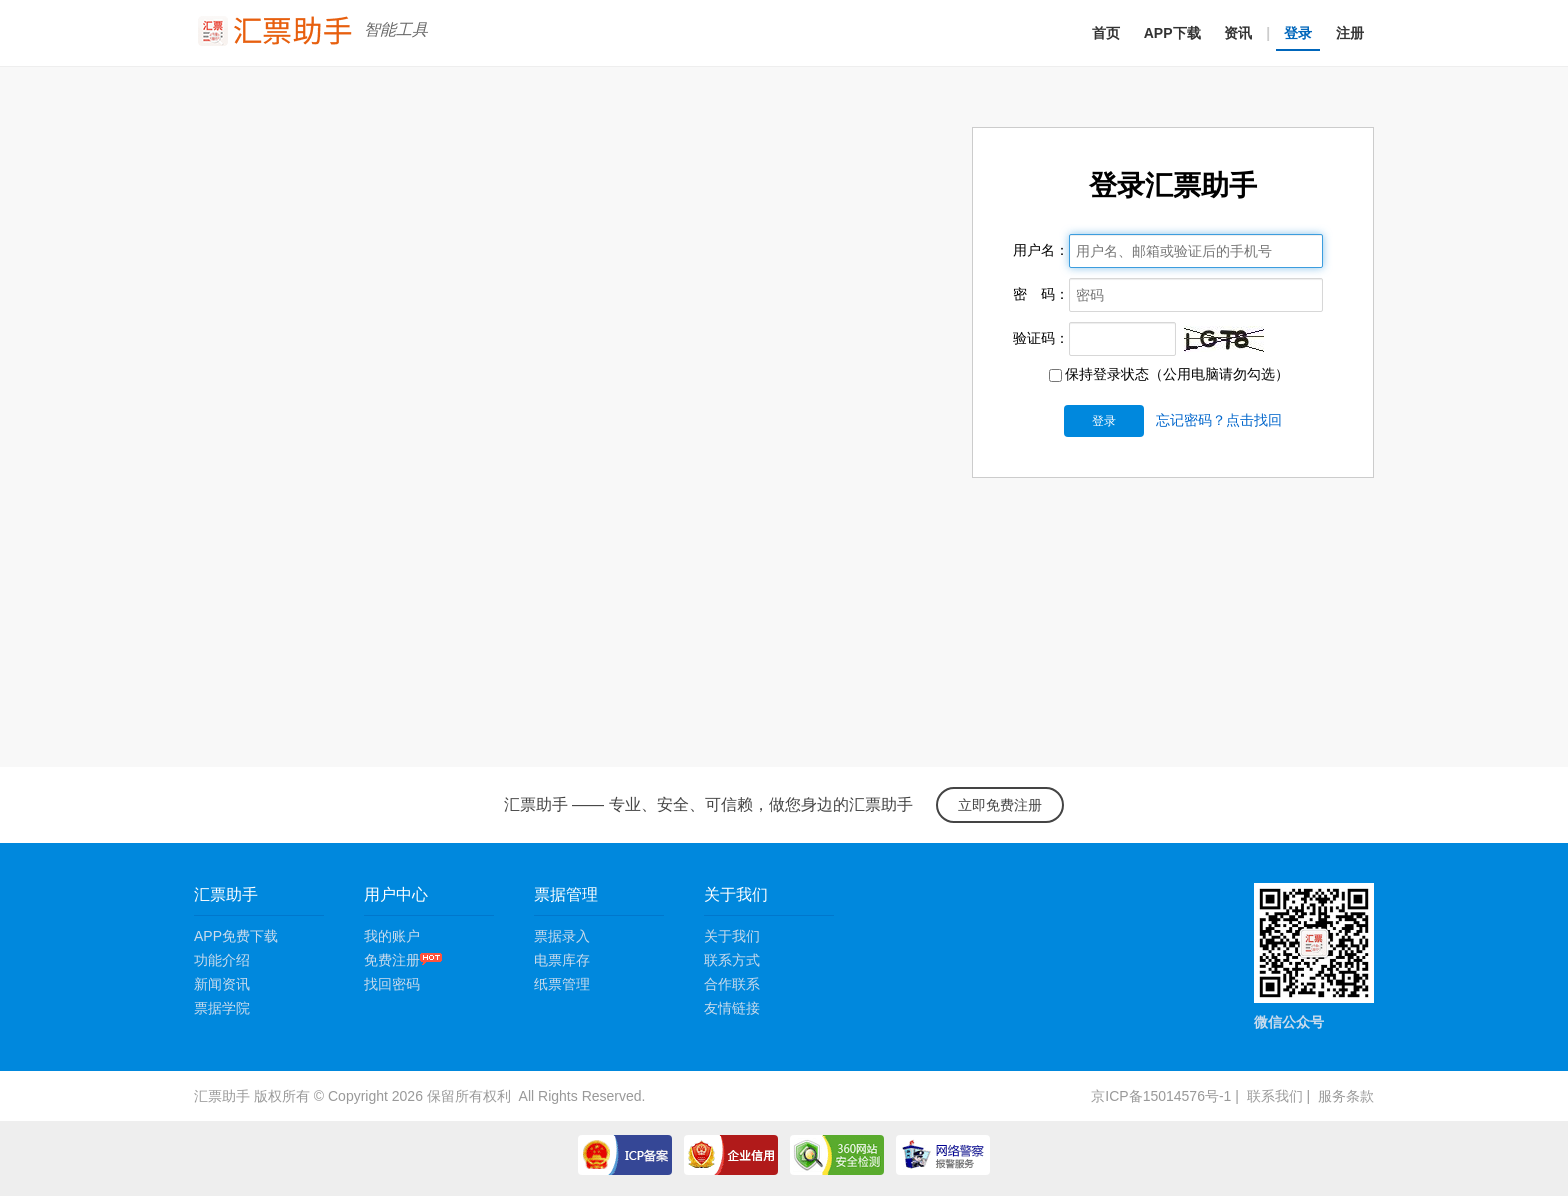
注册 (1350, 33)
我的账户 (392, 936)
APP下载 (1172, 33)
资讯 (1238, 33)
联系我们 (1275, 1096)
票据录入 (562, 936)
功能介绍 (222, 960)
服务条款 (1346, 1096)
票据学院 (222, 1008)
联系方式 (732, 960)
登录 (1298, 33)
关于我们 (732, 936)
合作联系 (732, 984)
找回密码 (392, 984)
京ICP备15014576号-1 (1161, 1096)
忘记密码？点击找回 (1219, 420)
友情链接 (732, 1008)
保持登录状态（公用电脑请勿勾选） (1169, 374)
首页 (1106, 33)
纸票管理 (562, 984)
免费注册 (403, 960)
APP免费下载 (236, 936)
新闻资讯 (222, 984)
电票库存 (562, 960)
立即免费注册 (1000, 805)
